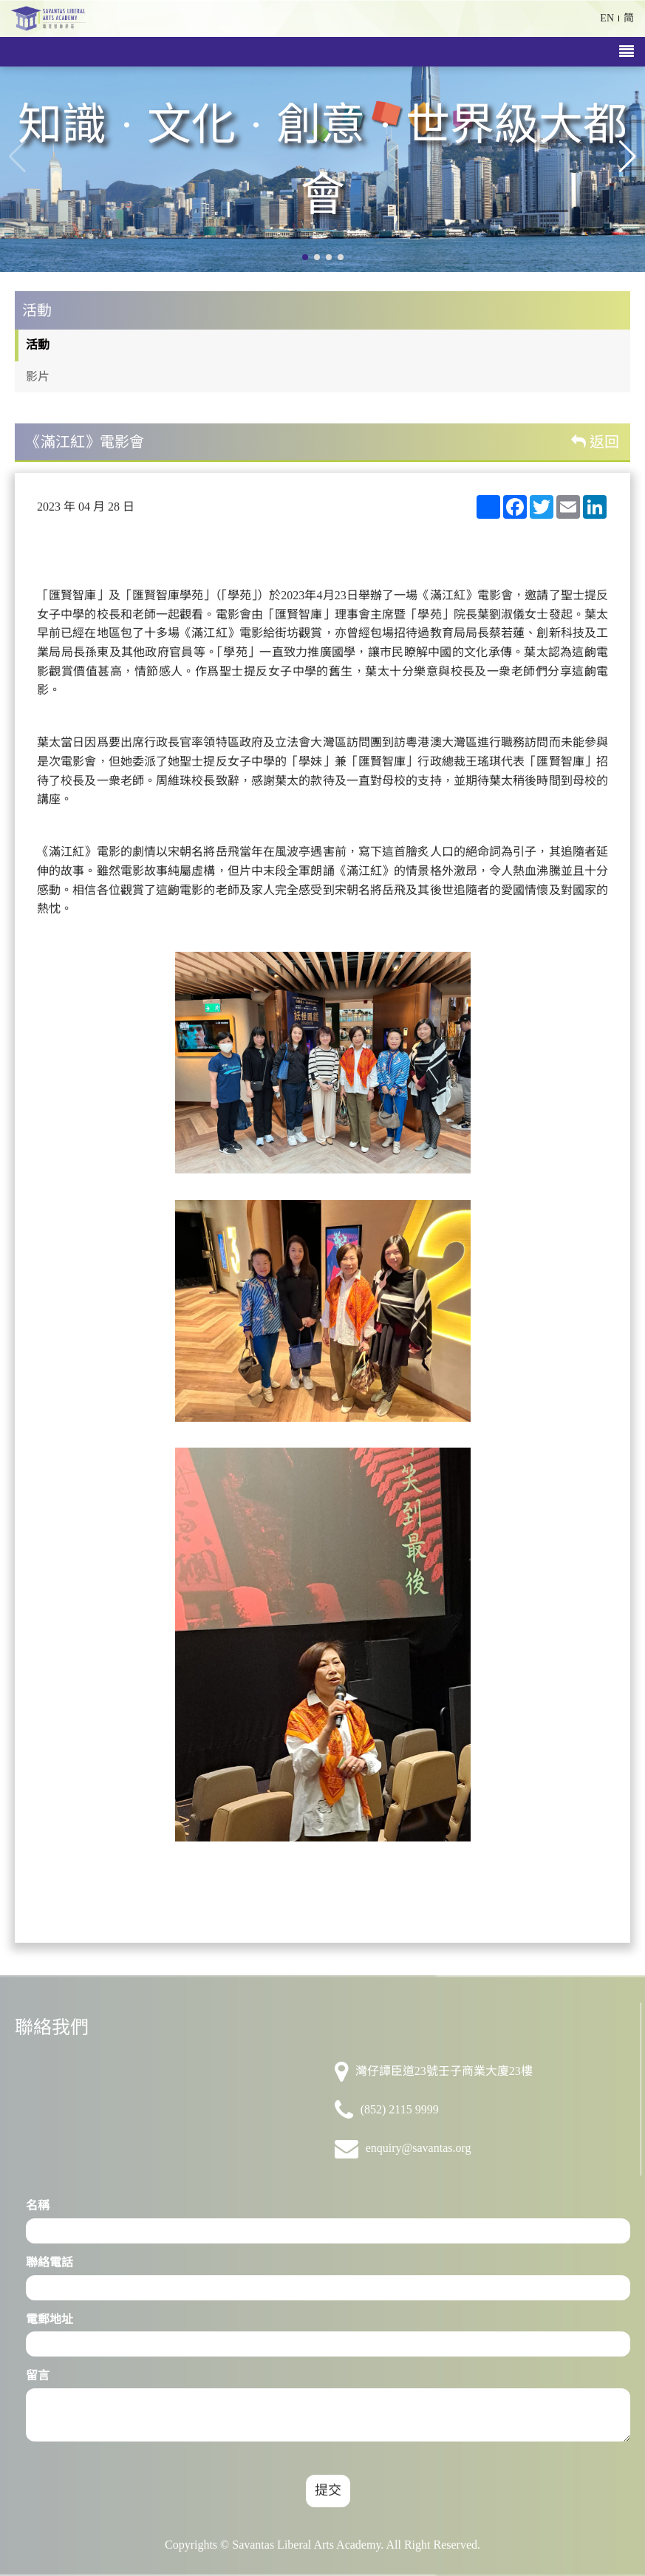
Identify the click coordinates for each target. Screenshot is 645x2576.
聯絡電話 (49, 2262)
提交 (328, 2490)
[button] (628, 156)
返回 (595, 442)
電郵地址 (49, 2319)
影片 (38, 376)
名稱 (38, 2205)
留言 (38, 2375)
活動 (38, 344)
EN (607, 18)
